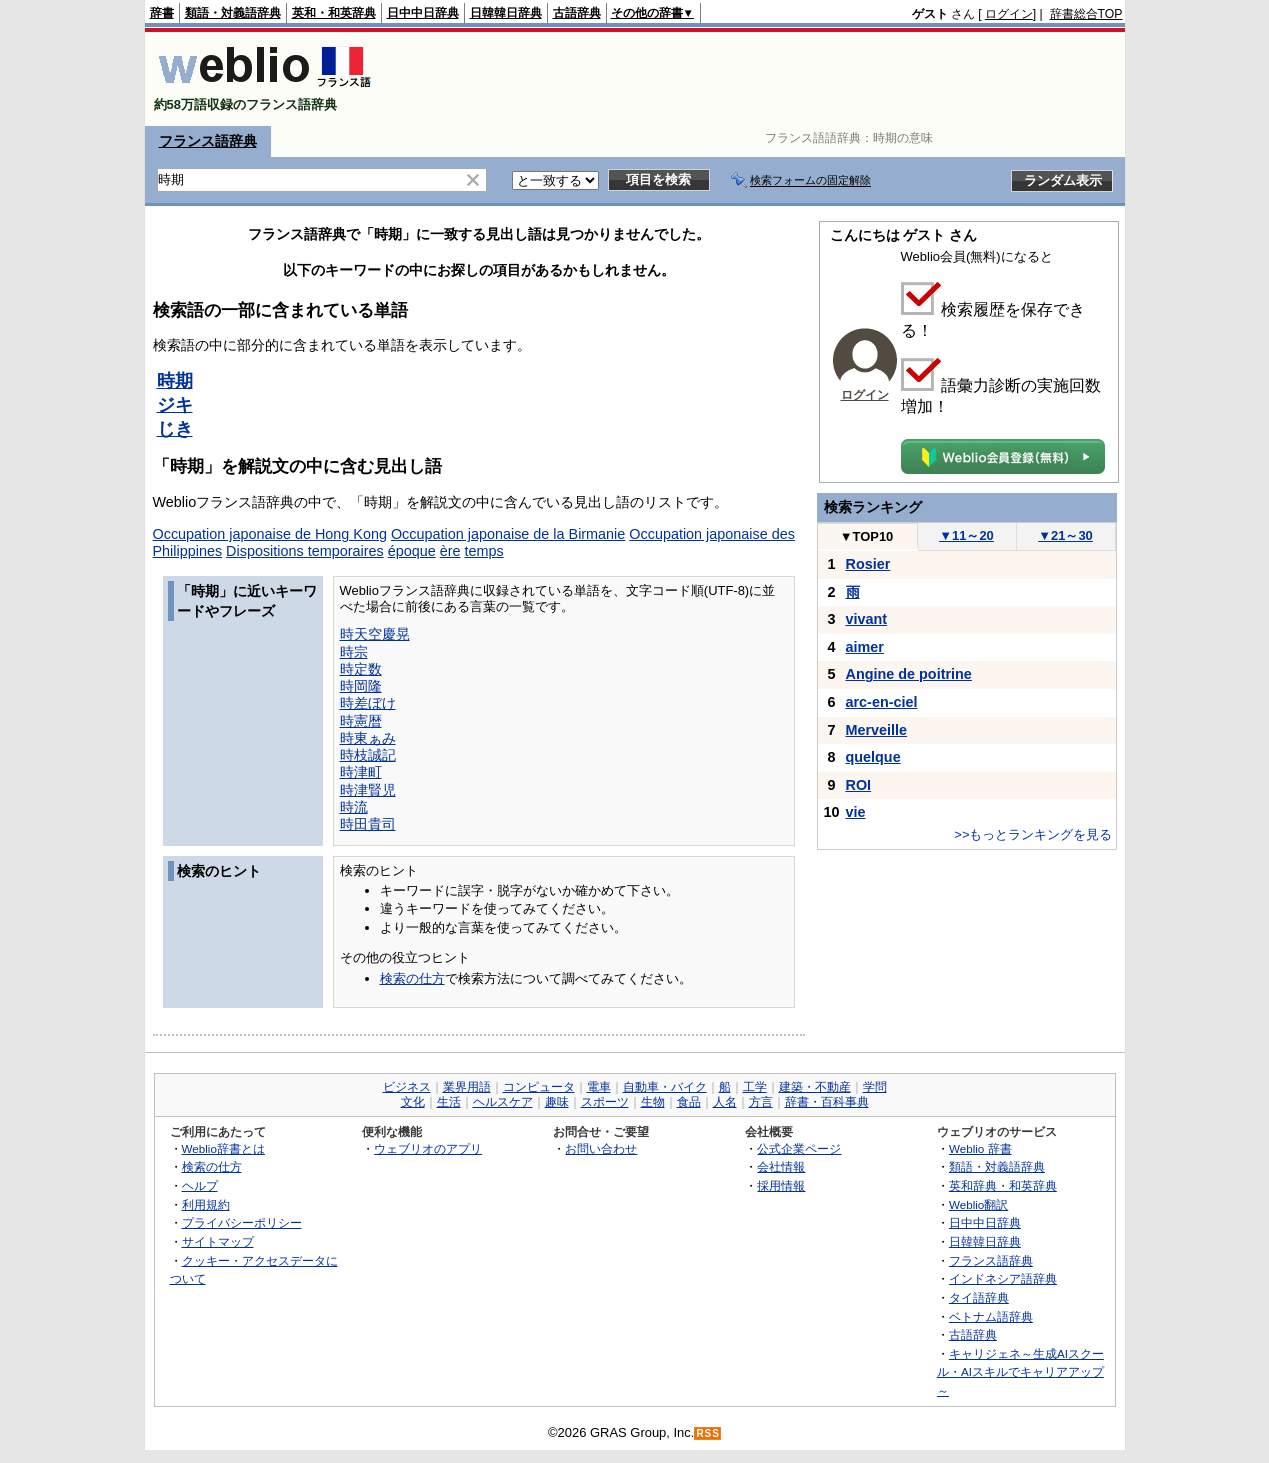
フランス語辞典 (208, 141)
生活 (449, 1102)
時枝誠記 (368, 755)
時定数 (361, 669)
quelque (873, 757)
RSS (708, 1433)
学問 (875, 1087)
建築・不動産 (815, 1087)
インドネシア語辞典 (1003, 1278)
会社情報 (781, 1166)
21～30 (1065, 535)
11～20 (966, 535)
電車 (599, 1087)
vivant (867, 619)
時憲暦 (361, 721)
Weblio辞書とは (223, 1148)
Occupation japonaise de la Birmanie (508, 534)
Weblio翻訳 (978, 1204)
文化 (413, 1102)
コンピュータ (539, 1087)
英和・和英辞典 (334, 13)
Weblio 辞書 (980, 1148)
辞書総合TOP (1086, 14)
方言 (761, 1102)
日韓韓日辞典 (506, 13)
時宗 (354, 652)
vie (856, 812)
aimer (865, 647)
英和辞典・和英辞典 (1003, 1185)
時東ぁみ (368, 738)
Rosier (868, 564)
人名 (725, 1102)
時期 (175, 381)
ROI (859, 785)
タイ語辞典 (979, 1297)
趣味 (557, 1102)
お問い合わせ (601, 1148)
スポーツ (605, 1102)
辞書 (162, 13)
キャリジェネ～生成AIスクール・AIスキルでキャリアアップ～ (1020, 1372)
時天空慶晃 (375, 634)
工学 (755, 1087)
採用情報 (781, 1185)
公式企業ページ (799, 1148)
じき (175, 429)
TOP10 (867, 536)
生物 (653, 1102)
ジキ (175, 405)
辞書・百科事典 (827, 1102)
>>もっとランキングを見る (1033, 834)
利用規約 (206, 1204)
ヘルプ (200, 1185)
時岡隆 (361, 686)
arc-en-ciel (882, 702)
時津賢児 (368, 790)
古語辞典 (577, 13)
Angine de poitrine (909, 674)
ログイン (1009, 14)
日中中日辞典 (423, 13)
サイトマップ (218, 1241)
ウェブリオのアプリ (428, 1148)
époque (412, 551)
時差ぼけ (368, 703)
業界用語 (467, 1087)
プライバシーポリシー (242, 1222)
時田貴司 (368, 824)
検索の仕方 (412, 978)
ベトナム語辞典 (991, 1316)
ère (450, 551)
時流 (354, 807)
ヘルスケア (503, 1102)
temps (484, 551)
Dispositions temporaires (305, 551)
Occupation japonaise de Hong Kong (270, 534)
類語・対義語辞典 (233, 13)
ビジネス (407, 1087)
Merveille (877, 730)
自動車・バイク (665, 1087)
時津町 (361, 772)
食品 (689, 1102)
